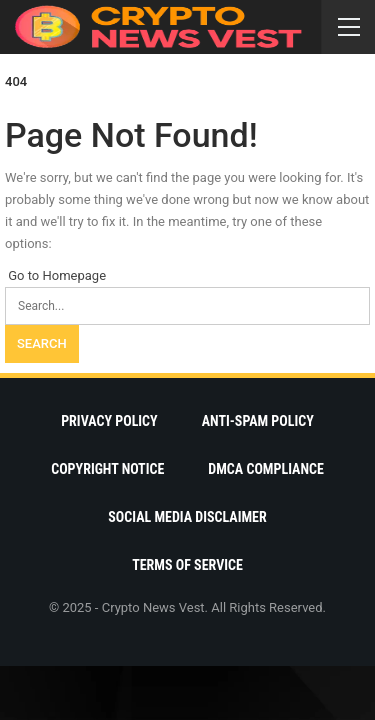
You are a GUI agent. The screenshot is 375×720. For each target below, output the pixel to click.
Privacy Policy (109, 421)
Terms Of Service (187, 565)
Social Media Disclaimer (187, 517)
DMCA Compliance (265, 469)
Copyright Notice (107, 469)
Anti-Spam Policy (258, 421)
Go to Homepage (55, 275)
